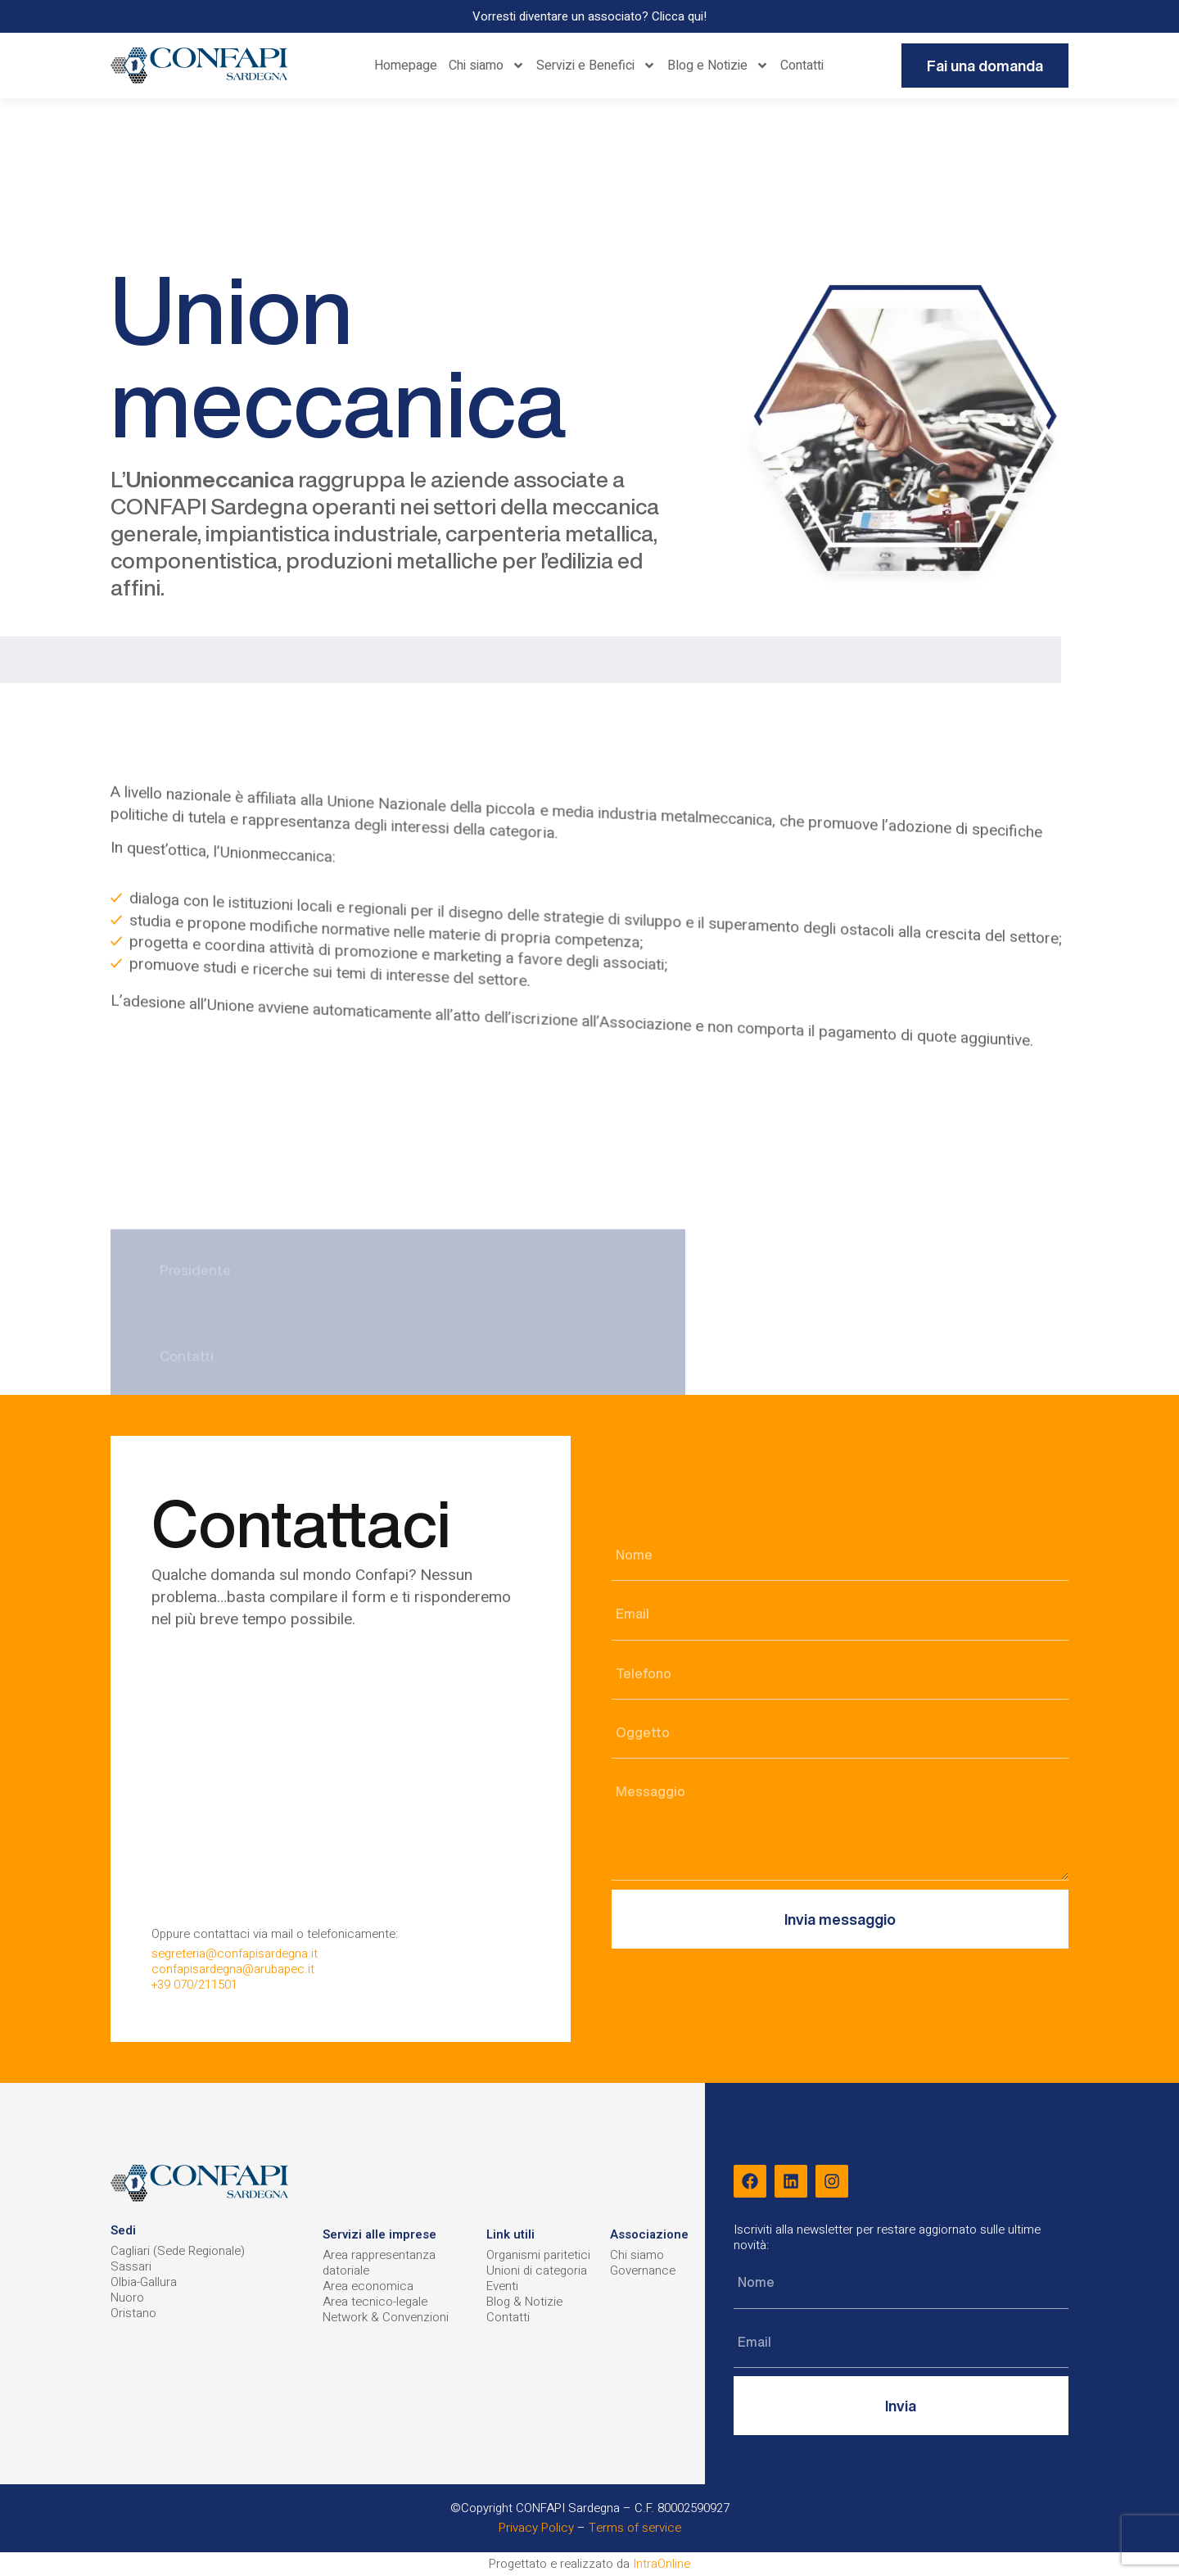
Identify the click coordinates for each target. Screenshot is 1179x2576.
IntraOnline (661, 2564)
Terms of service (635, 2528)
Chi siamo (487, 65)
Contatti (802, 65)
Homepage (405, 65)
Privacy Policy (536, 2528)
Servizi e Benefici (596, 65)
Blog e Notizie (718, 65)
